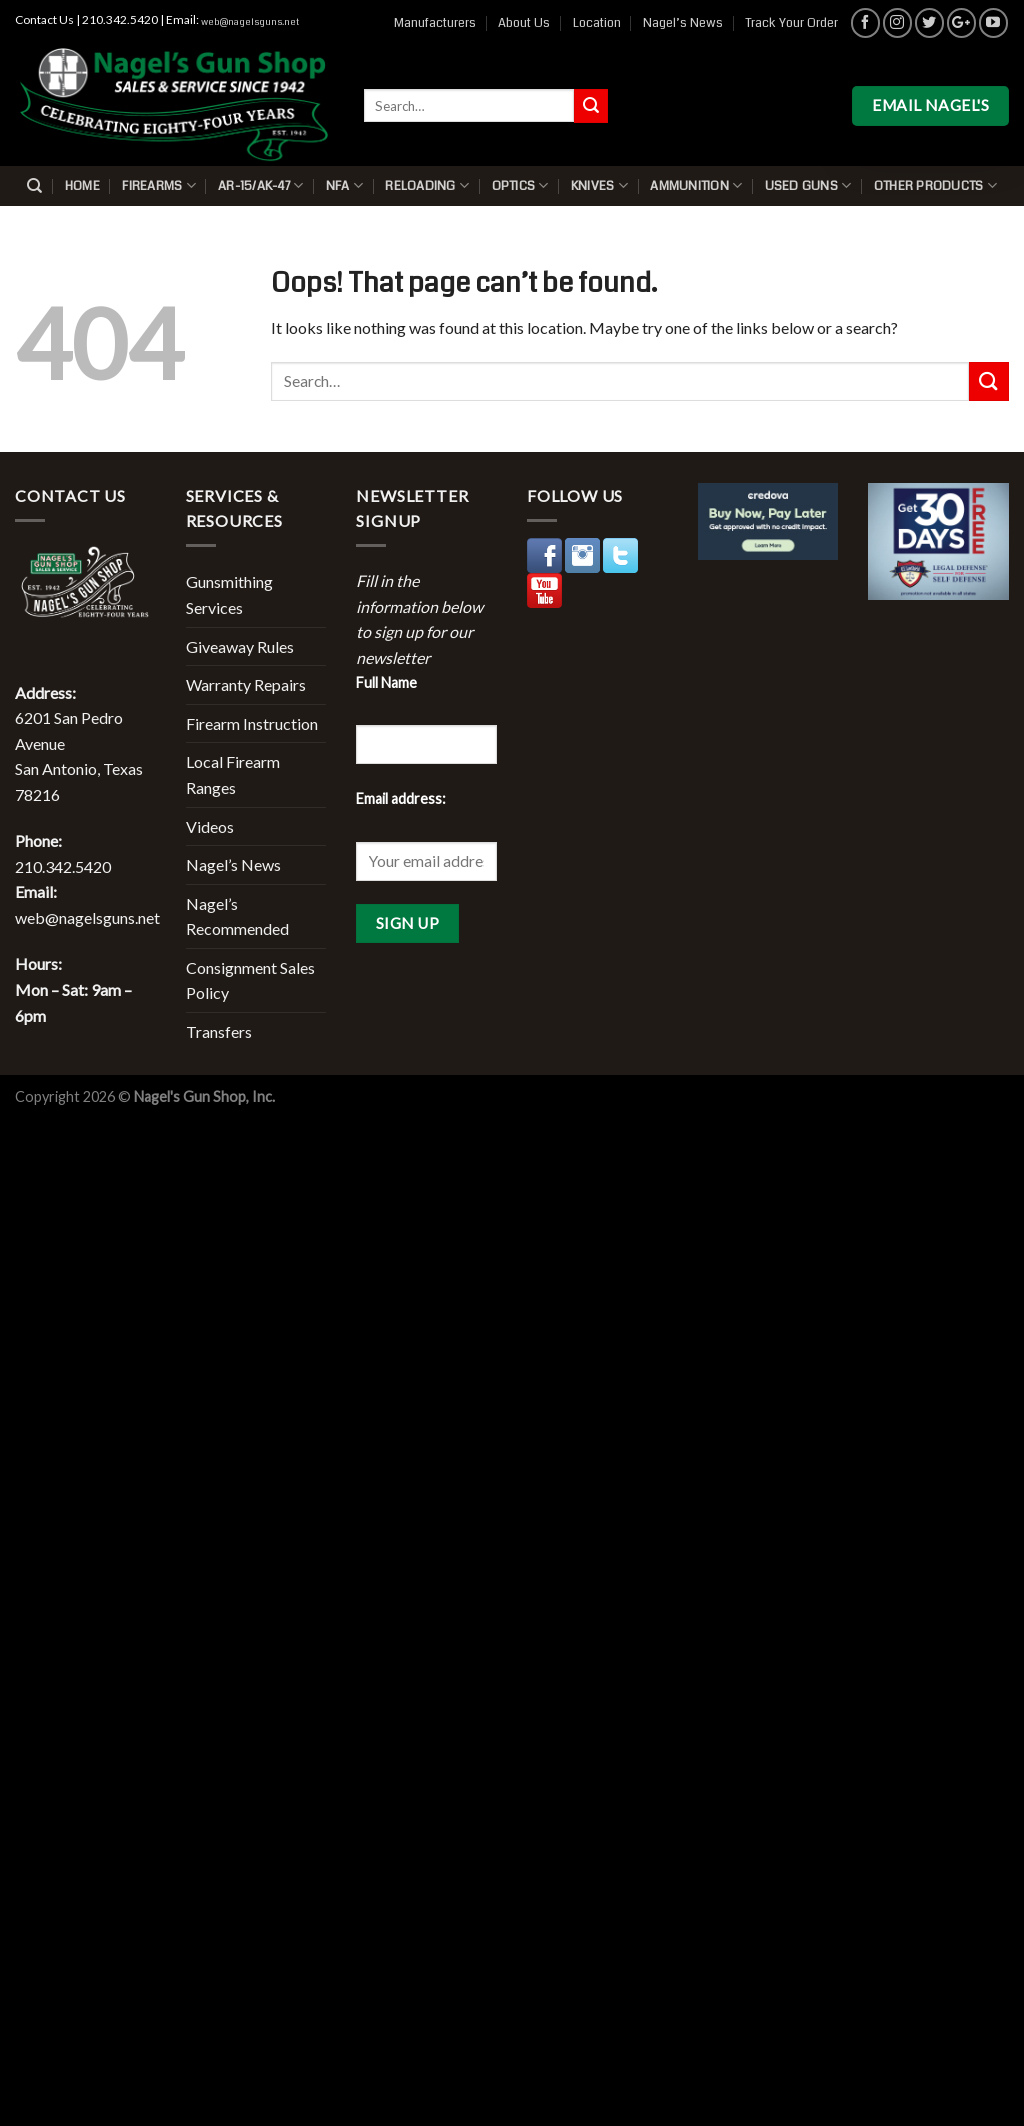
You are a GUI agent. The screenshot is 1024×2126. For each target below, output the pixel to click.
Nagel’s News (683, 23)
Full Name (386, 682)
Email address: (401, 798)
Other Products (935, 185)
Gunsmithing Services (229, 594)
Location (597, 23)
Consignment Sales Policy (250, 980)
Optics (520, 185)
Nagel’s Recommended (237, 916)
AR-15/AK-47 (260, 185)
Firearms (159, 185)
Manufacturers (435, 23)
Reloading (427, 185)
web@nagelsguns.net (250, 22)
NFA (344, 185)
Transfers (219, 1031)
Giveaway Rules (240, 646)
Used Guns (808, 185)
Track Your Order (791, 23)
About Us (524, 23)
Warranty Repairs (246, 684)
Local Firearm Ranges (233, 774)
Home (82, 186)
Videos (210, 826)
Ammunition (696, 185)
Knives (599, 185)
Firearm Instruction (252, 723)
